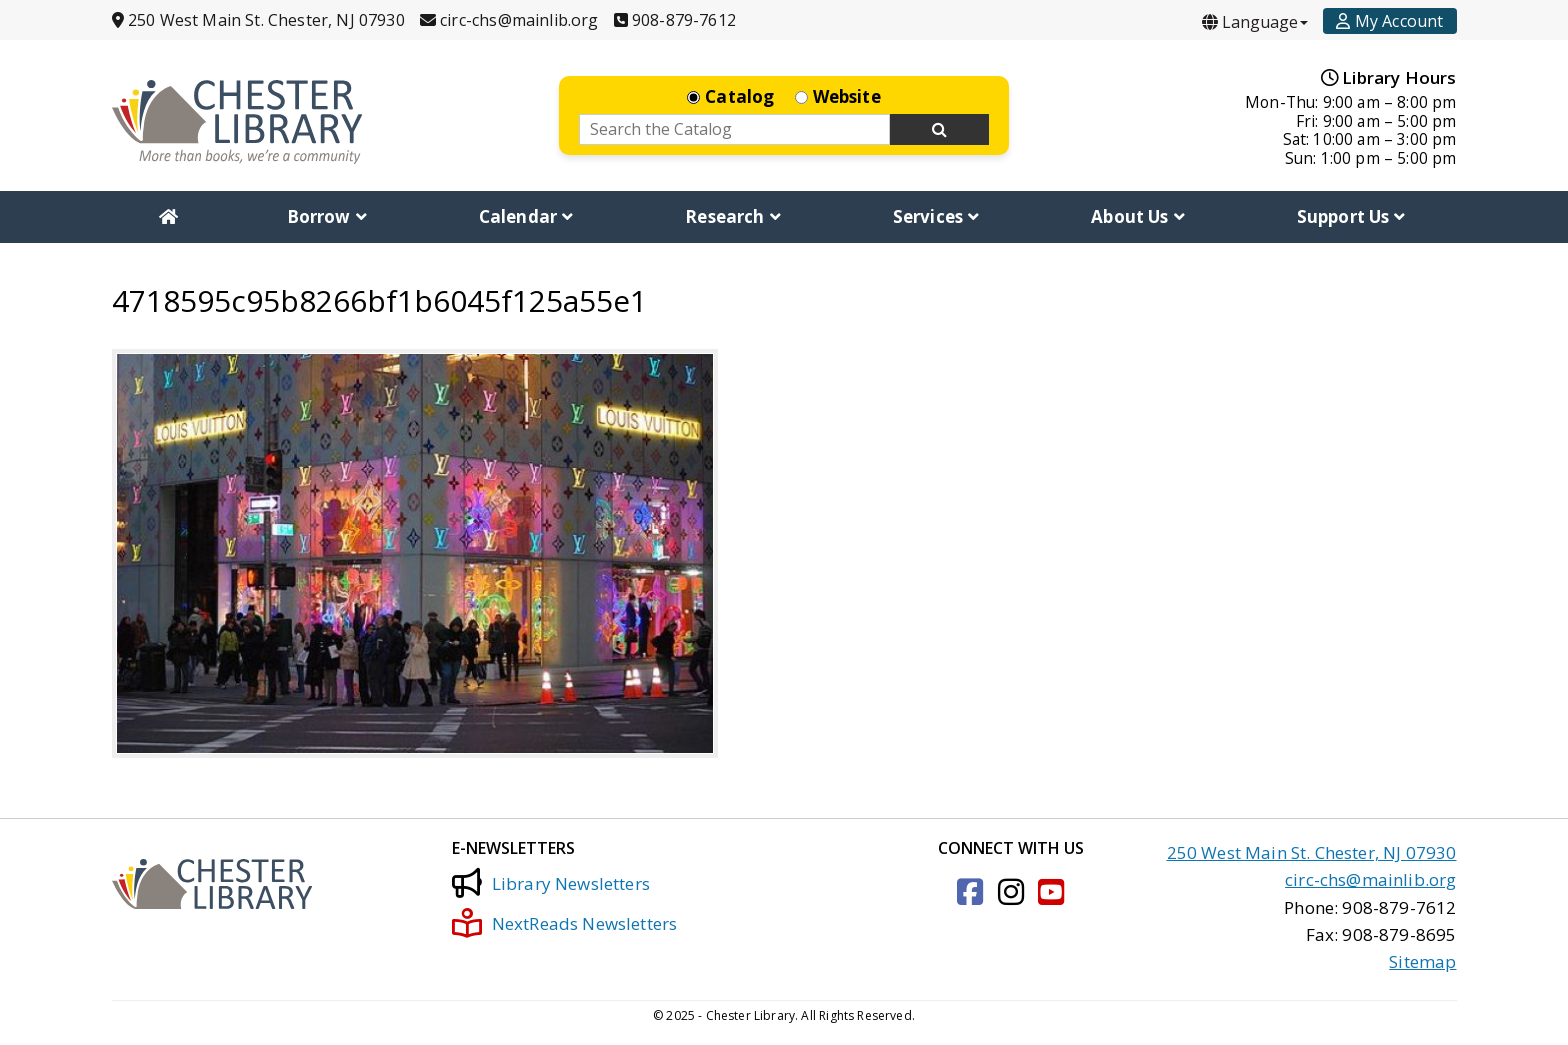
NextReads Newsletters (565, 923)
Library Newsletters (551, 883)
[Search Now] (939, 130)
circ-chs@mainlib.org (1370, 879)
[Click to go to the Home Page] (237, 121)
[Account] (1389, 21)
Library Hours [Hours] (1389, 77)
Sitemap (1422, 961)
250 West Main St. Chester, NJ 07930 (1312, 852)
